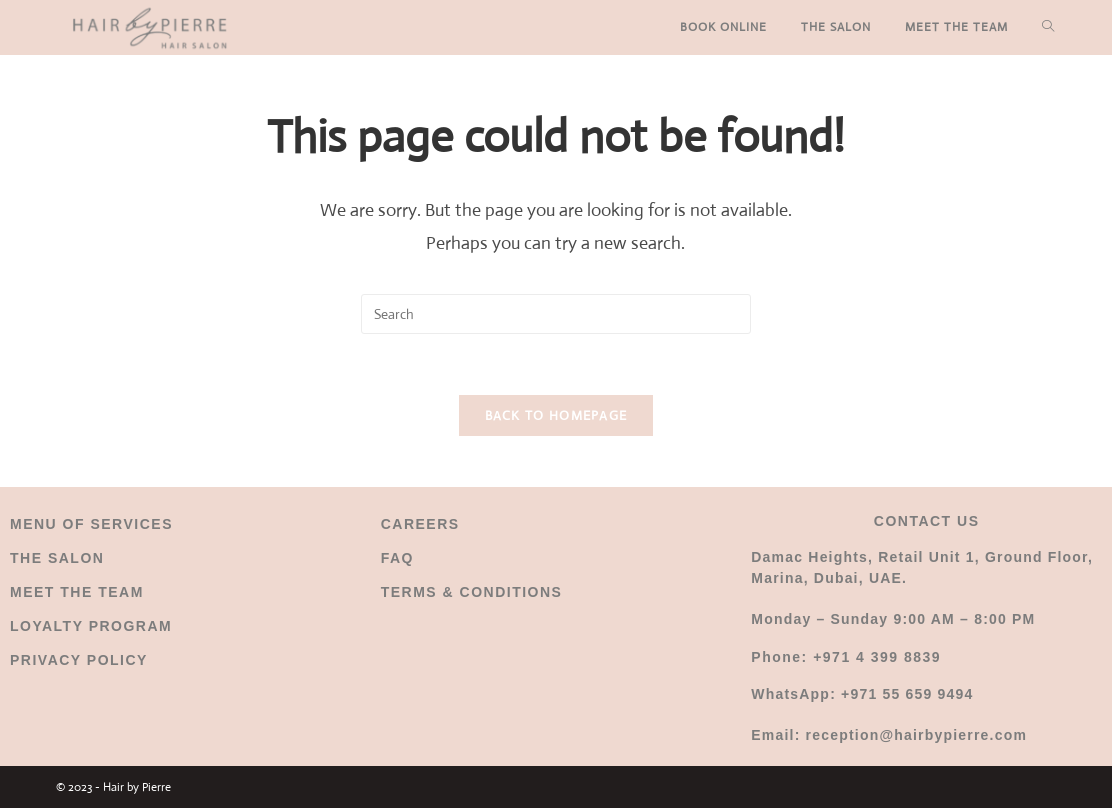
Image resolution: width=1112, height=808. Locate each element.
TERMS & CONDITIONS (472, 592)
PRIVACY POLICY (79, 660)
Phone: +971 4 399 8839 (846, 657)
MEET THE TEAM (77, 592)
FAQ (397, 558)
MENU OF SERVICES (91, 524)
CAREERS (420, 524)
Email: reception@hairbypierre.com (889, 735)
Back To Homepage (556, 415)
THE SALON (57, 558)
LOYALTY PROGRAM (91, 626)
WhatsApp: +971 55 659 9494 (862, 694)
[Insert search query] (556, 314)
